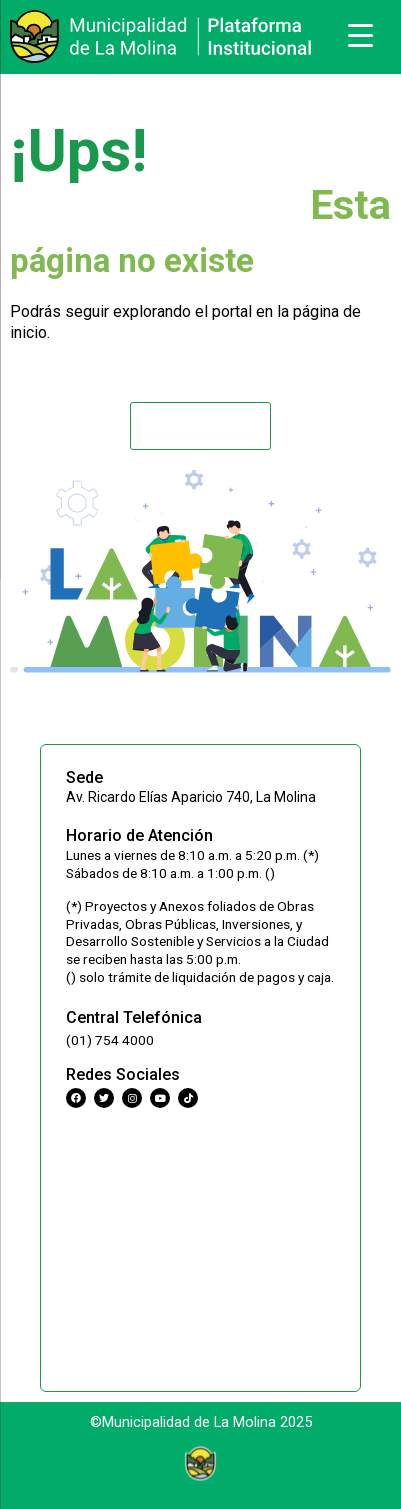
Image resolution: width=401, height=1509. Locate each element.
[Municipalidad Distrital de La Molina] (200, 1247)
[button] (200, 426)
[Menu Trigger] (361, 35)
